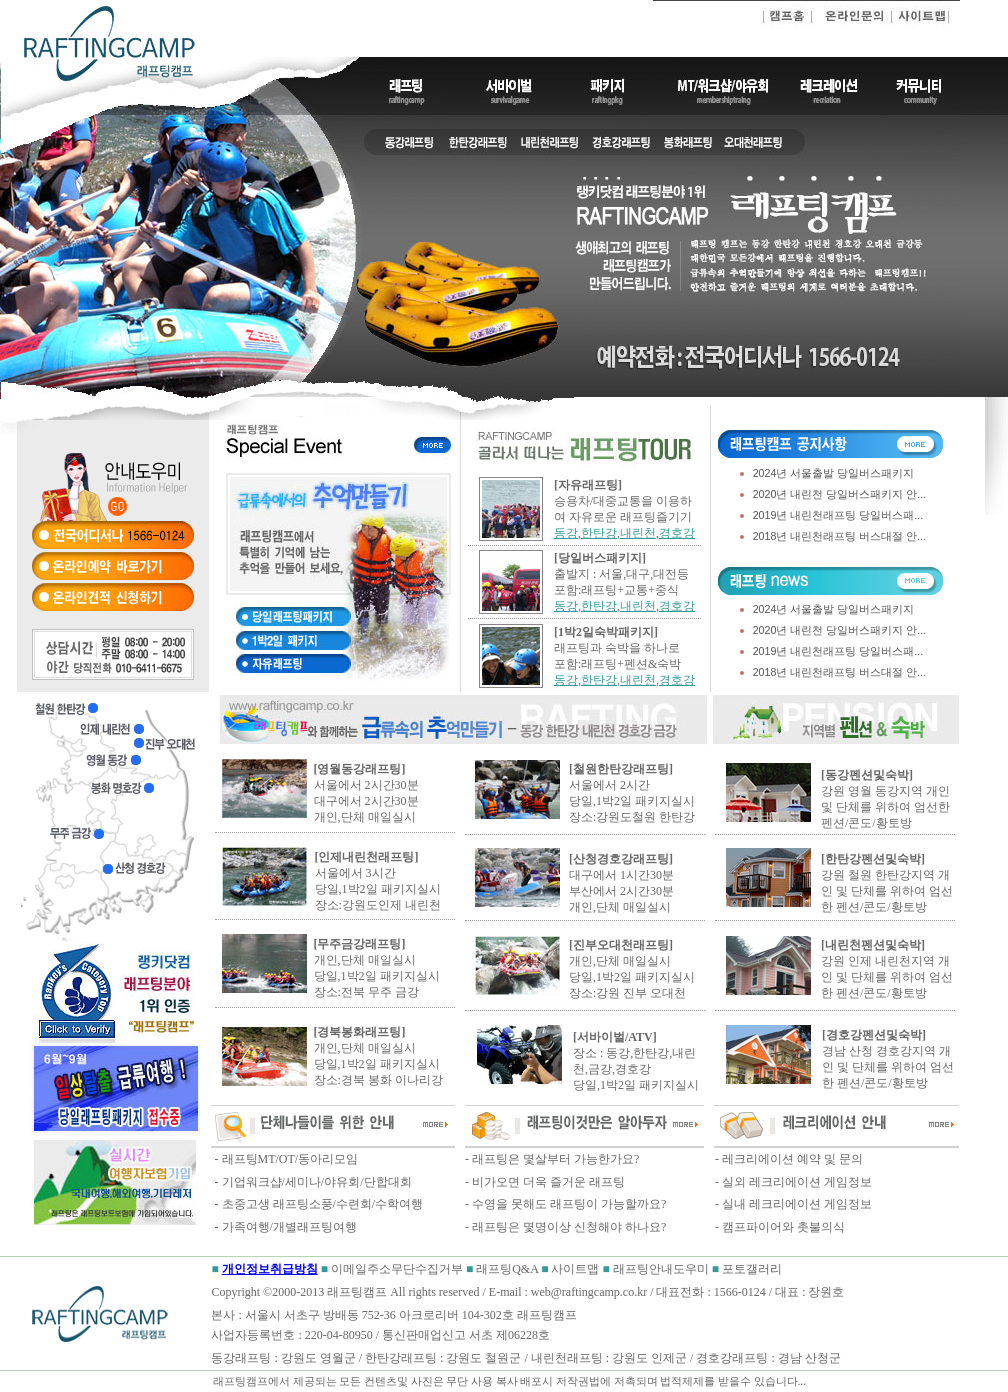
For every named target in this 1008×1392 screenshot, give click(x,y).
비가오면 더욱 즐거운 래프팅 (548, 1182)
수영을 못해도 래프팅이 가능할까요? (569, 1204)
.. (803, 1381)
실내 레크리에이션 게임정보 (797, 1204)
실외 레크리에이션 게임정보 (797, 1182)
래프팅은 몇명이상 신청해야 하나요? (569, 1227)
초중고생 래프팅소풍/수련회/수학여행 (323, 1204)
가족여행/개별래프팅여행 (289, 1227)
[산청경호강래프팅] (621, 859)
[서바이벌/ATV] (615, 1037)
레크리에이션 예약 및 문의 (792, 1159)
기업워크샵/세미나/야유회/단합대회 (317, 1182)
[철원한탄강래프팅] (621, 769)
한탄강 (599, 533)
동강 (566, 533)
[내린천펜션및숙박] (873, 945)
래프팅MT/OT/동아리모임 (289, 1159)
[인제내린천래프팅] (367, 857)
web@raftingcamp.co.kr (589, 1292)
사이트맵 (575, 1269)
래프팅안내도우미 (662, 1269)
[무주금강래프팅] (360, 944)
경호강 (677, 533)
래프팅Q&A (507, 1269)
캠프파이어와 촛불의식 (783, 1227)
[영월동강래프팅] (360, 769)
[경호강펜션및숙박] (874, 1035)
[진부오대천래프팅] (621, 945)
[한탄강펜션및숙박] (873, 859)
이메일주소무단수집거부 (398, 1269)
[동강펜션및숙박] (867, 775)
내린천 (638, 533)
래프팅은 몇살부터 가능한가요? (555, 1159)
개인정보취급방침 (270, 1269)
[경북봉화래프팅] (360, 1032)
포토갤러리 (752, 1269)
